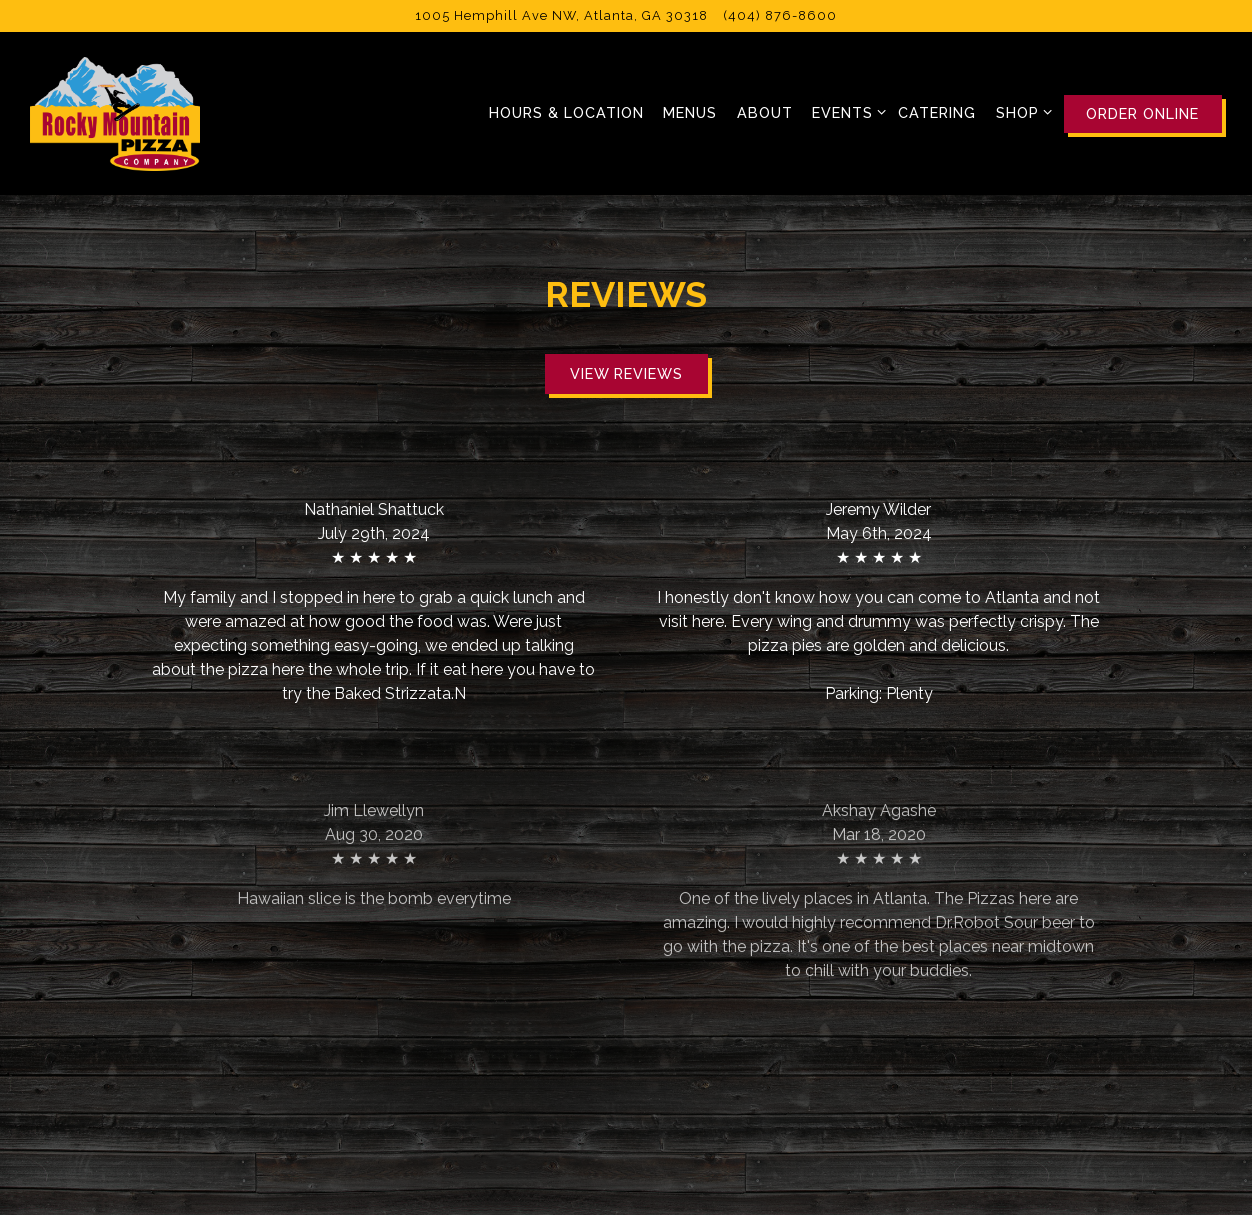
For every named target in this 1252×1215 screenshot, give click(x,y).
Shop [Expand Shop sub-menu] (1020, 111)
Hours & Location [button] (566, 112)
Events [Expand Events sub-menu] (845, 111)
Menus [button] (690, 112)
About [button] (765, 112)
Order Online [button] (1142, 113)
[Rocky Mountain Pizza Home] (115, 113)
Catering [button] (937, 112)
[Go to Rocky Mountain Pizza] (561, 15)
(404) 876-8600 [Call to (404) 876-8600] (780, 15)
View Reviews (626, 373)
